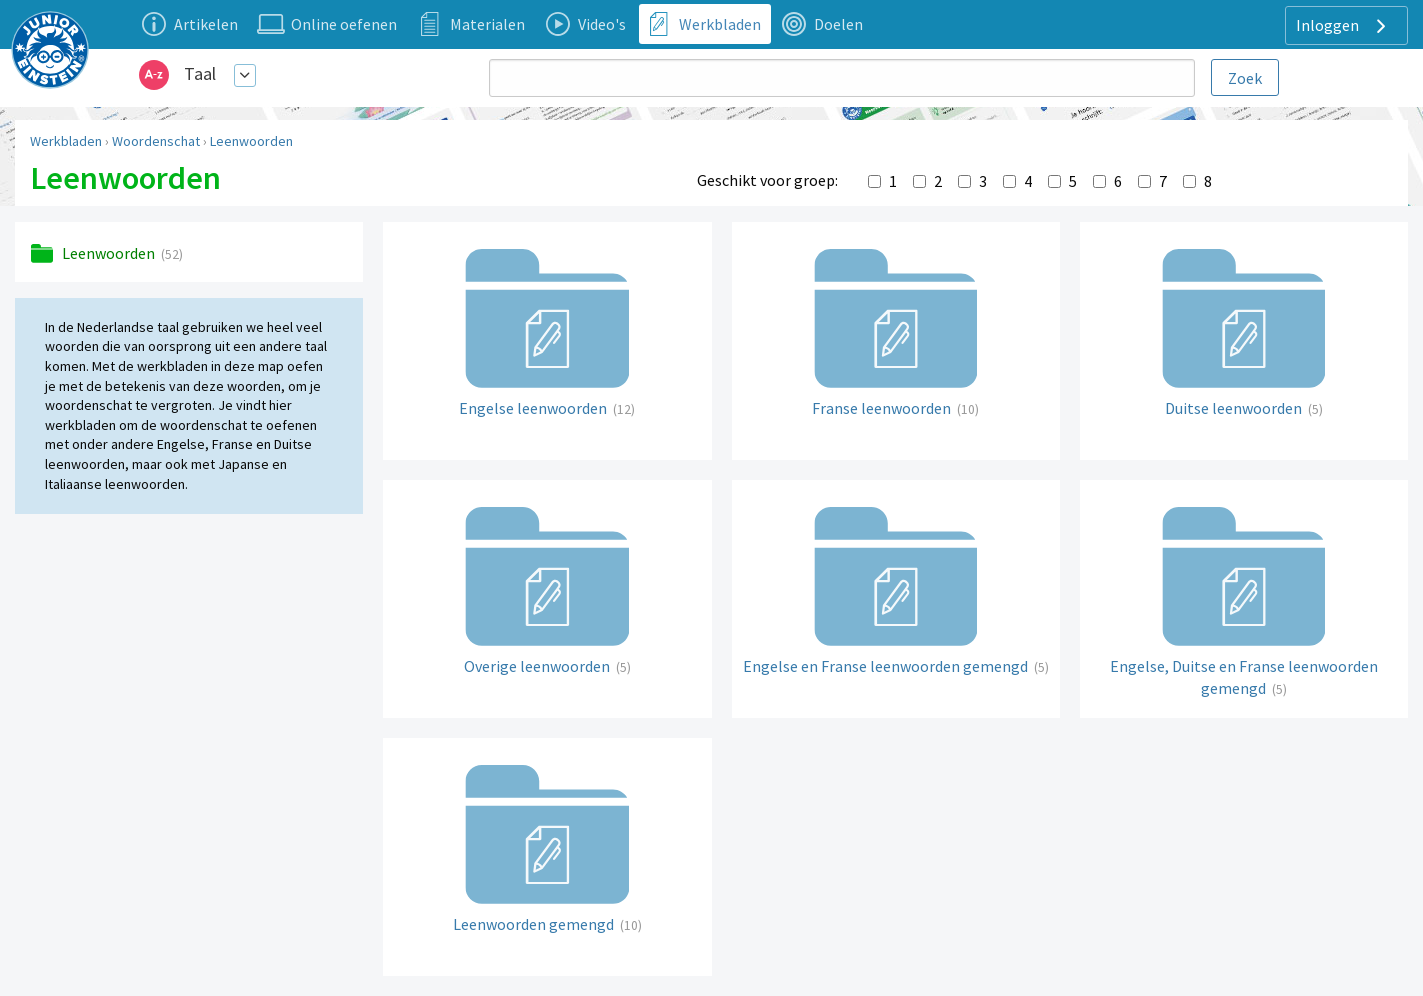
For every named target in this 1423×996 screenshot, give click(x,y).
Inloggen (1343, 26)
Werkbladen (66, 141)
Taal (200, 73)
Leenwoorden (251, 141)
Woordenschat (156, 141)
